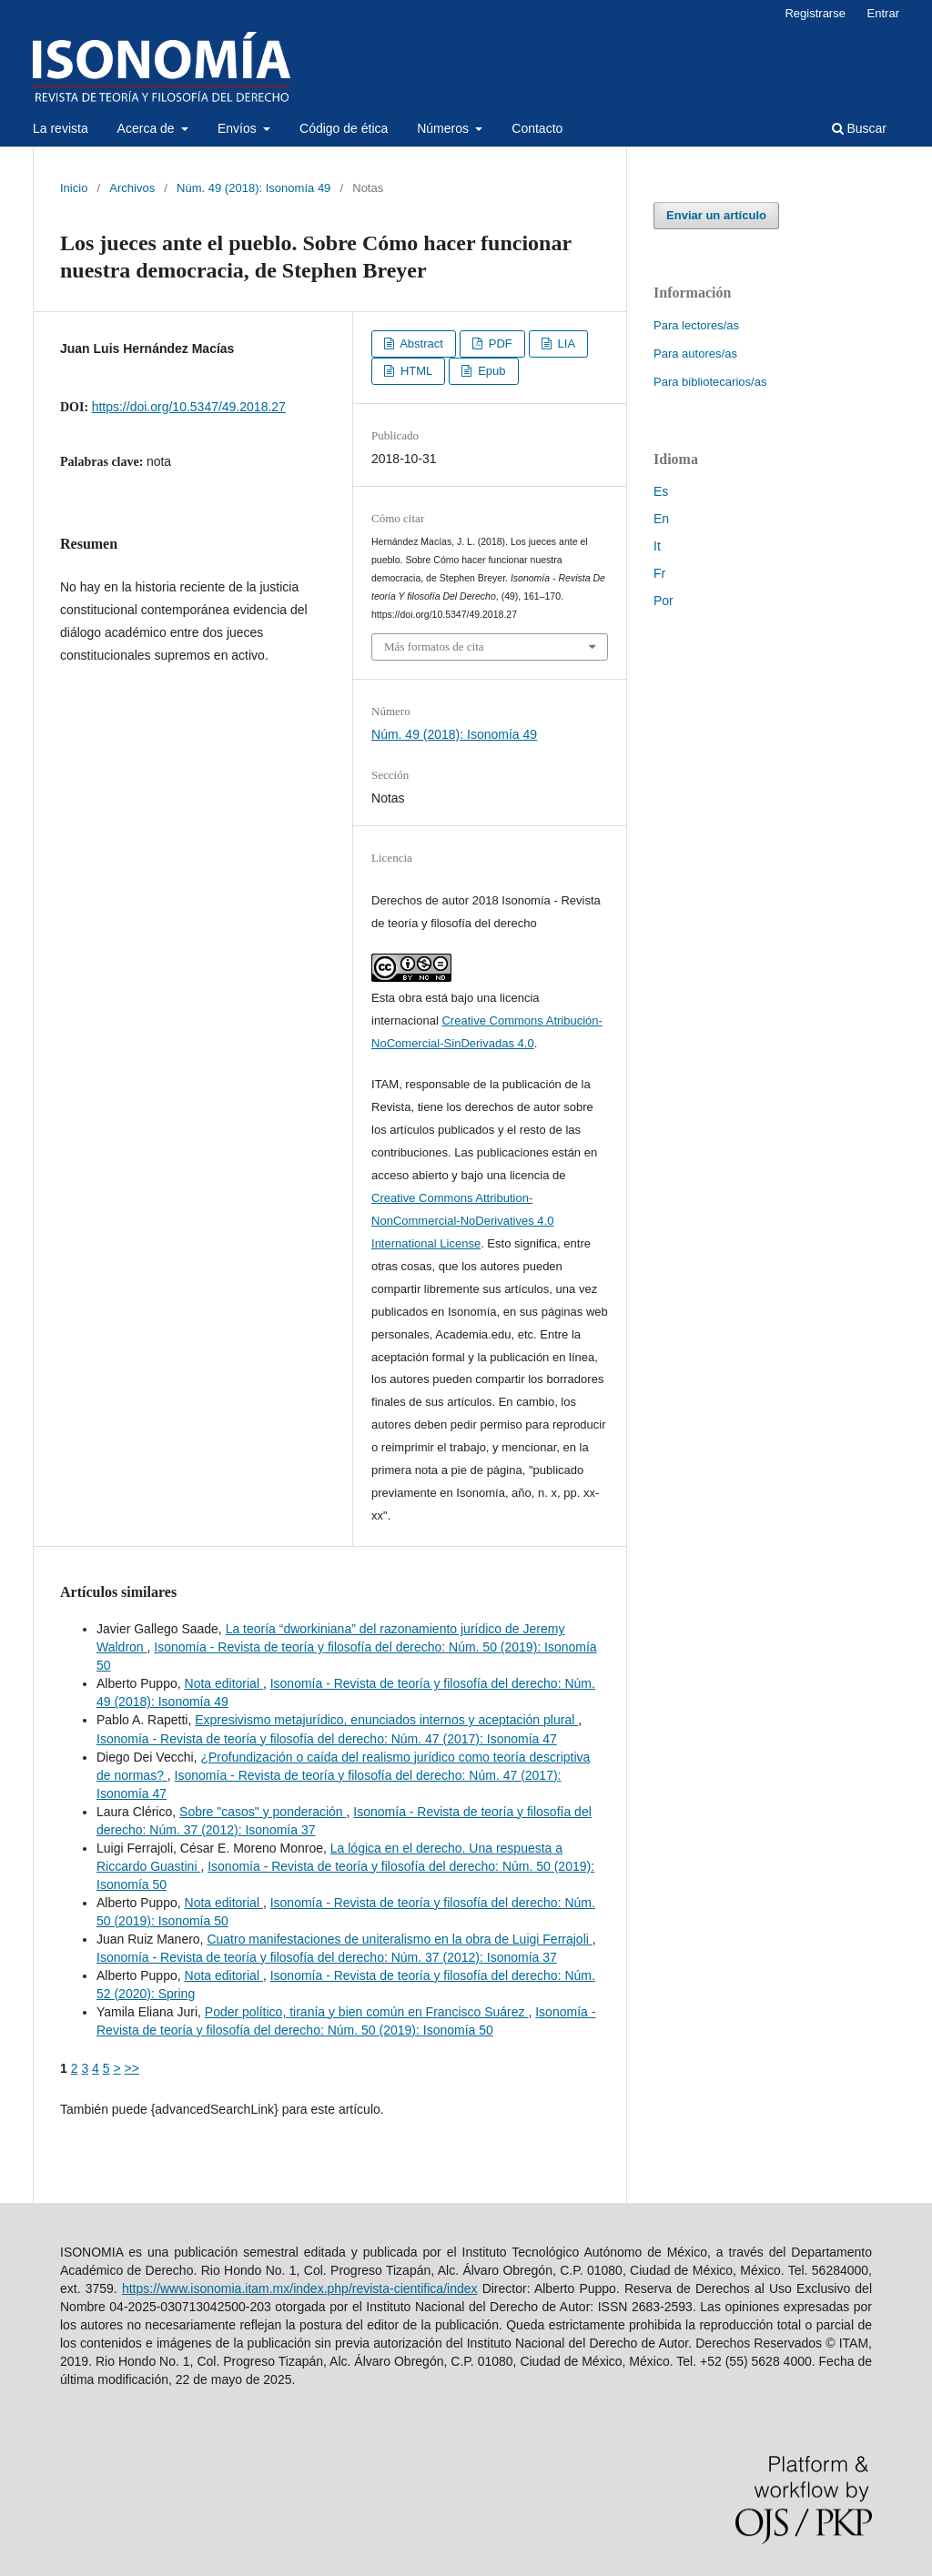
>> (132, 2068)
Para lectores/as (696, 325)
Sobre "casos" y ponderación (263, 1811)
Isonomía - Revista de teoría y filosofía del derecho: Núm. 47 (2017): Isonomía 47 (326, 1739)
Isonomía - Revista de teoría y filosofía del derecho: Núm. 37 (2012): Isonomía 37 (326, 1957)
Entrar (883, 13)
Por (663, 600)
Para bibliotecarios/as (709, 382)
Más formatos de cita (434, 646)
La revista (60, 128)
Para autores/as (695, 353)
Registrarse (815, 13)
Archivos (132, 188)
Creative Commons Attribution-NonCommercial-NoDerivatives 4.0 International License (462, 1220)
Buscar (859, 128)
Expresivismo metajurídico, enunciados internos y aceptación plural (386, 1719)
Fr (659, 573)
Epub (490, 371)
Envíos (239, 128)
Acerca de (147, 128)
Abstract (420, 343)
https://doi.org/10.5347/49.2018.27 (189, 406)
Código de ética (343, 128)
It (657, 546)
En (661, 518)
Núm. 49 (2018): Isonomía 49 (253, 188)
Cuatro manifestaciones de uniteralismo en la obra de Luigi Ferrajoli (399, 1939)
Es (660, 491)
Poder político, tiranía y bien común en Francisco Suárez (367, 2012)
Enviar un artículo (716, 215)
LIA (564, 343)
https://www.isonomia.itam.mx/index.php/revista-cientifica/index (300, 2288)
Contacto (537, 128)
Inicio (73, 188)
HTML (414, 371)
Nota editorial (224, 1683)
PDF (498, 343)
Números (444, 128)
